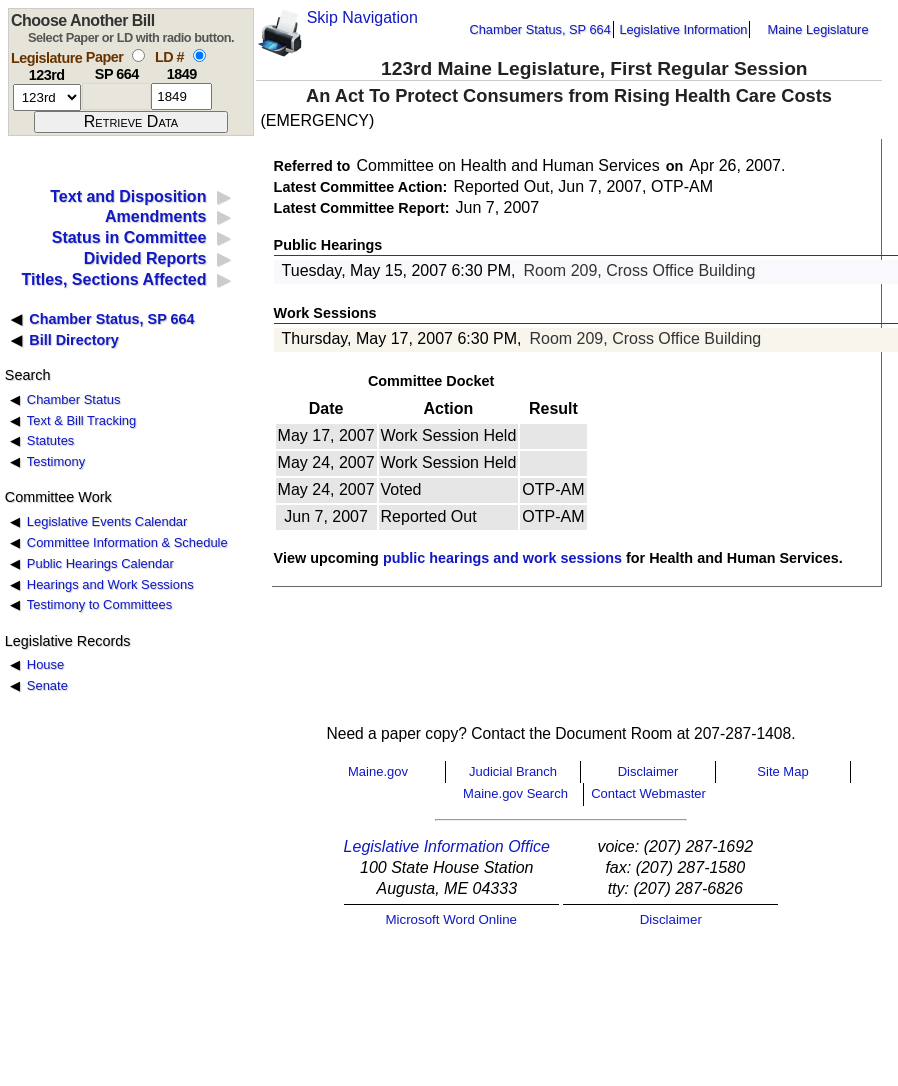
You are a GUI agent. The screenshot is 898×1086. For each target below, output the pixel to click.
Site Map (782, 771)
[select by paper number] (138, 55)
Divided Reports (145, 258)
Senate (47, 685)
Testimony (56, 461)
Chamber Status (74, 399)
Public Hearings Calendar (100, 563)
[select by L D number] (199, 55)
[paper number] (116, 96)
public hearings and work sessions (502, 558)
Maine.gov (378, 771)
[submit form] (131, 122)
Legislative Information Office (447, 846)
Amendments (155, 216)
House (45, 664)
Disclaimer (648, 771)
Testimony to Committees (99, 604)
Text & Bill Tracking (81, 420)
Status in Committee (129, 237)
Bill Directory (74, 340)
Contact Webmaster (648, 793)
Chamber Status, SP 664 (540, 29)
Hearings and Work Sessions (110, 584)
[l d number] (181, 96)
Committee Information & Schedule (127, 542)
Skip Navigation (362, 17)
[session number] (47, 97)
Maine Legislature (817, 29)
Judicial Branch (513, 771)
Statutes (51, 440)
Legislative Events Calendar (107, 521)
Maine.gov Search (515, 793)
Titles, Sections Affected (113, 279)
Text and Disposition (128, 196)
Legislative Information (683, 29)
